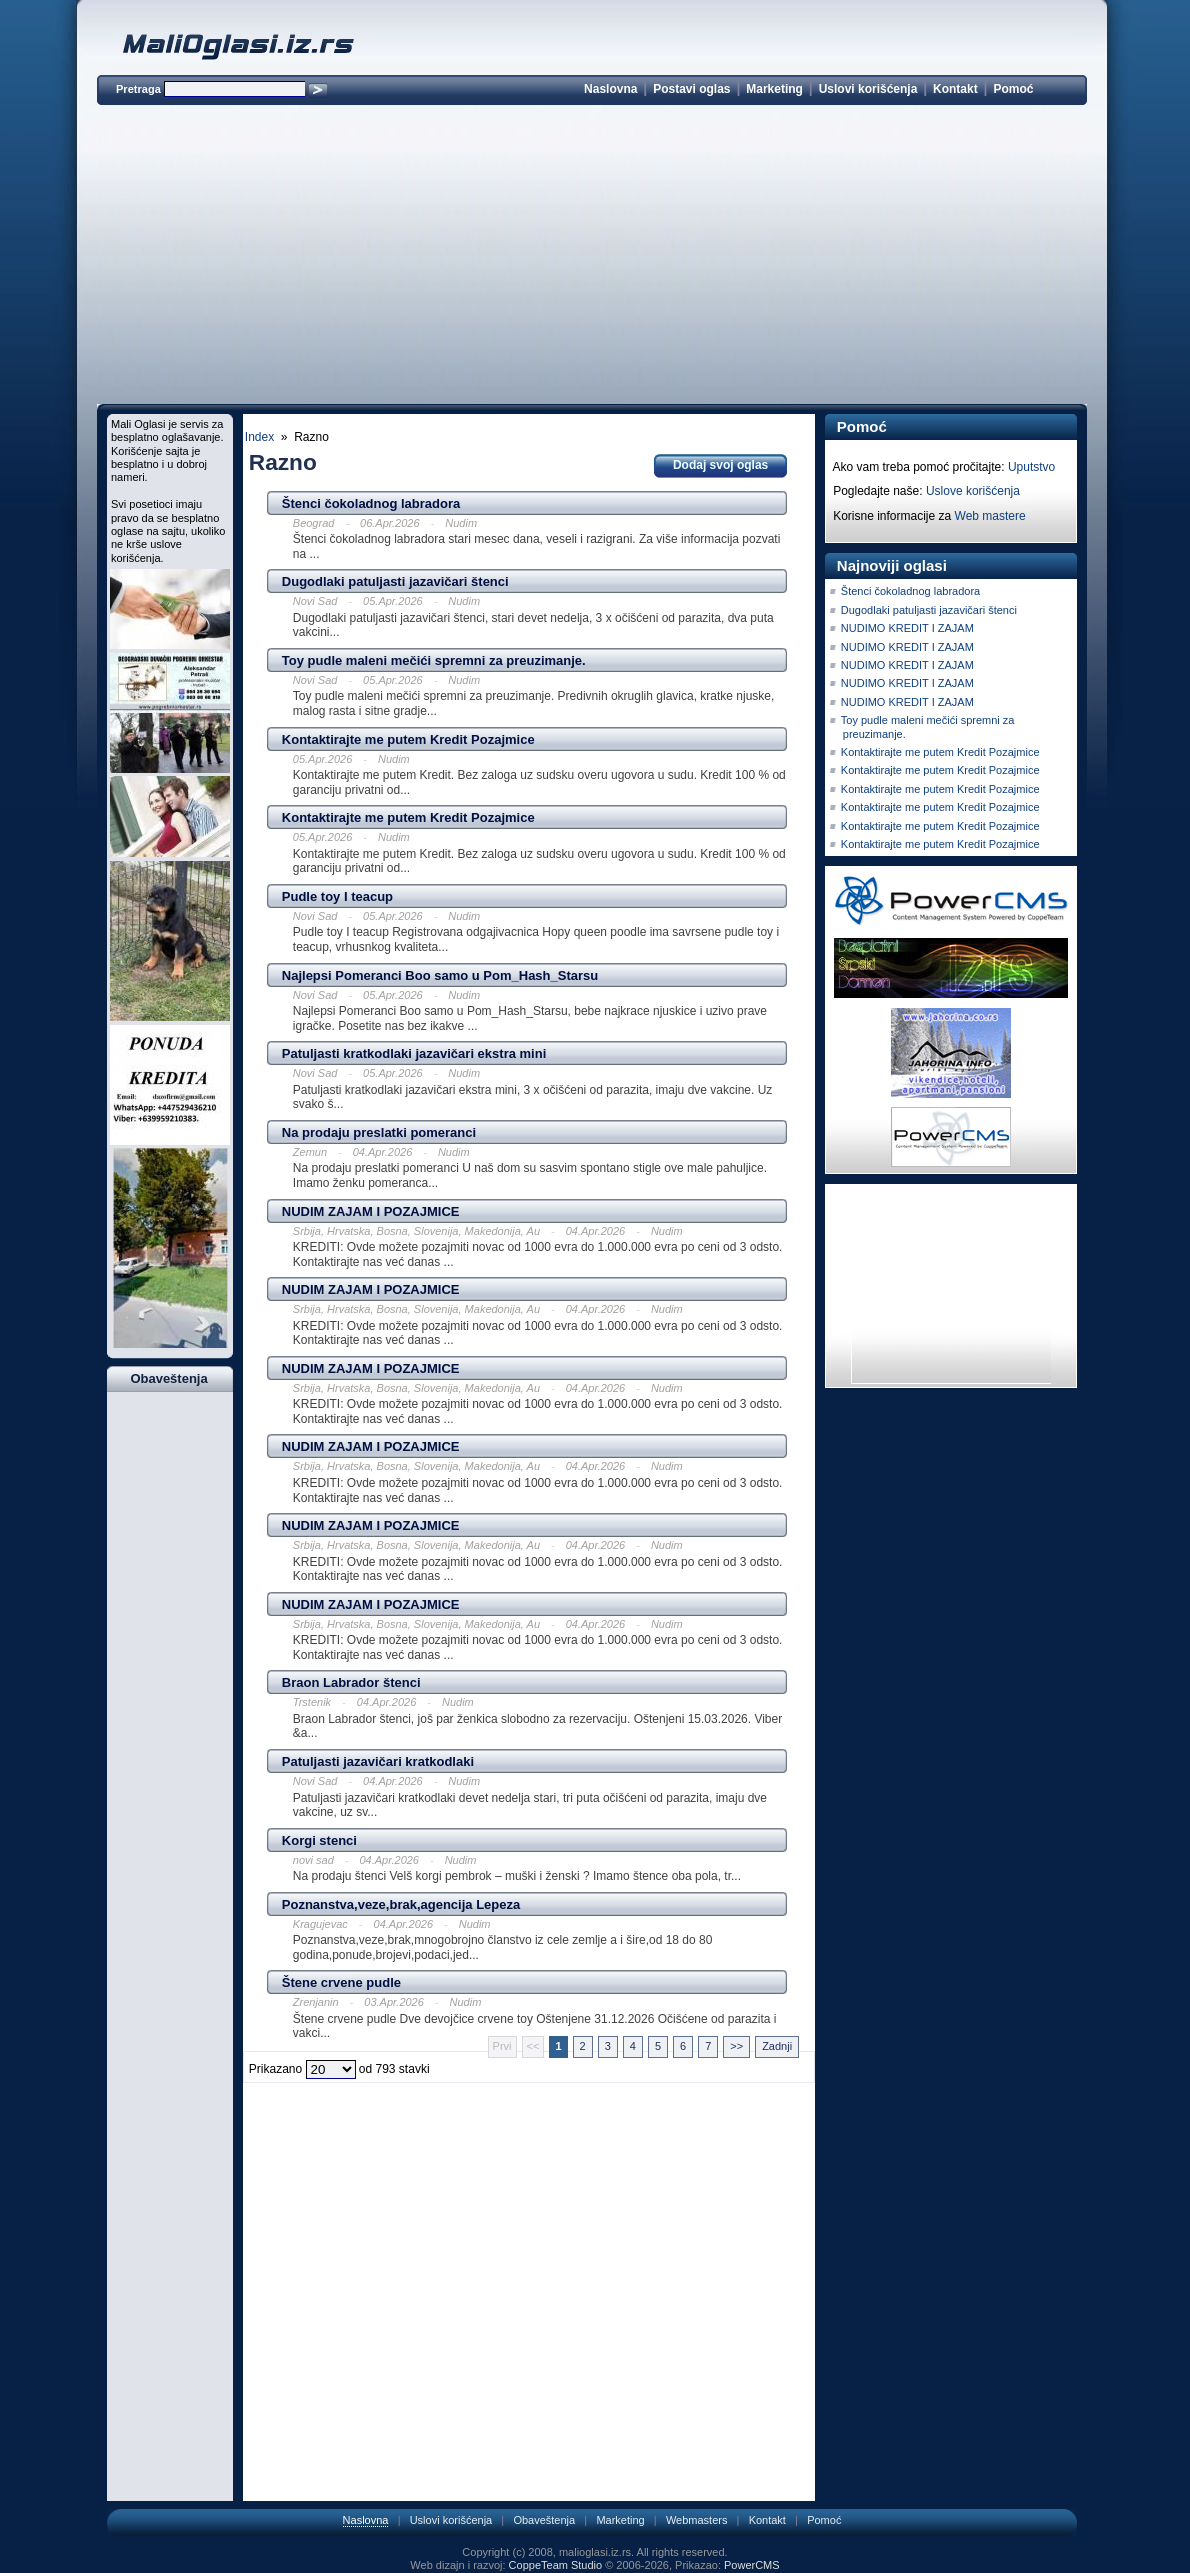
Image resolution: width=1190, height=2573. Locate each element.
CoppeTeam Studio (556, 2565)
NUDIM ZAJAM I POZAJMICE (371, 1211)
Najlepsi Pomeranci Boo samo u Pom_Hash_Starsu (440, 975)
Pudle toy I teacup (337, 896)
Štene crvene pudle (341, 1982)
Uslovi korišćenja (868, 89)
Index (259, 437)
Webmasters (697, 2520)
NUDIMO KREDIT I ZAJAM (907, 628)
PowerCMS (752, 2565)
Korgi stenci (319, 1840)
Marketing (774, 89)
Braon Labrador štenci (351, 1682)
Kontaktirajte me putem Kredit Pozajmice (408, 739)
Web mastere (990, 516)
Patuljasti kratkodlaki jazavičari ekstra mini (414, 1053)
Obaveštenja (544, 2520)
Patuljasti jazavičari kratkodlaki (378, 1761)
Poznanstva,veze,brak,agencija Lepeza (401, 1904)
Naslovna (610, 89)
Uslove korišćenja (973, 491)
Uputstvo (1031, 467)
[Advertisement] (592, 258)
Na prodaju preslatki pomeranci (379, 1132)
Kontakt (955, 89)
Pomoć (1013, 89)
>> (736, 2046)
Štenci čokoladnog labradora (371, 503)
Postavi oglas (691, 89)
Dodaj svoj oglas (720, 465)
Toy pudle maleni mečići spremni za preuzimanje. (434, 660)
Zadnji (777, 2046)
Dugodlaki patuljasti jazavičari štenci (395, 581)
